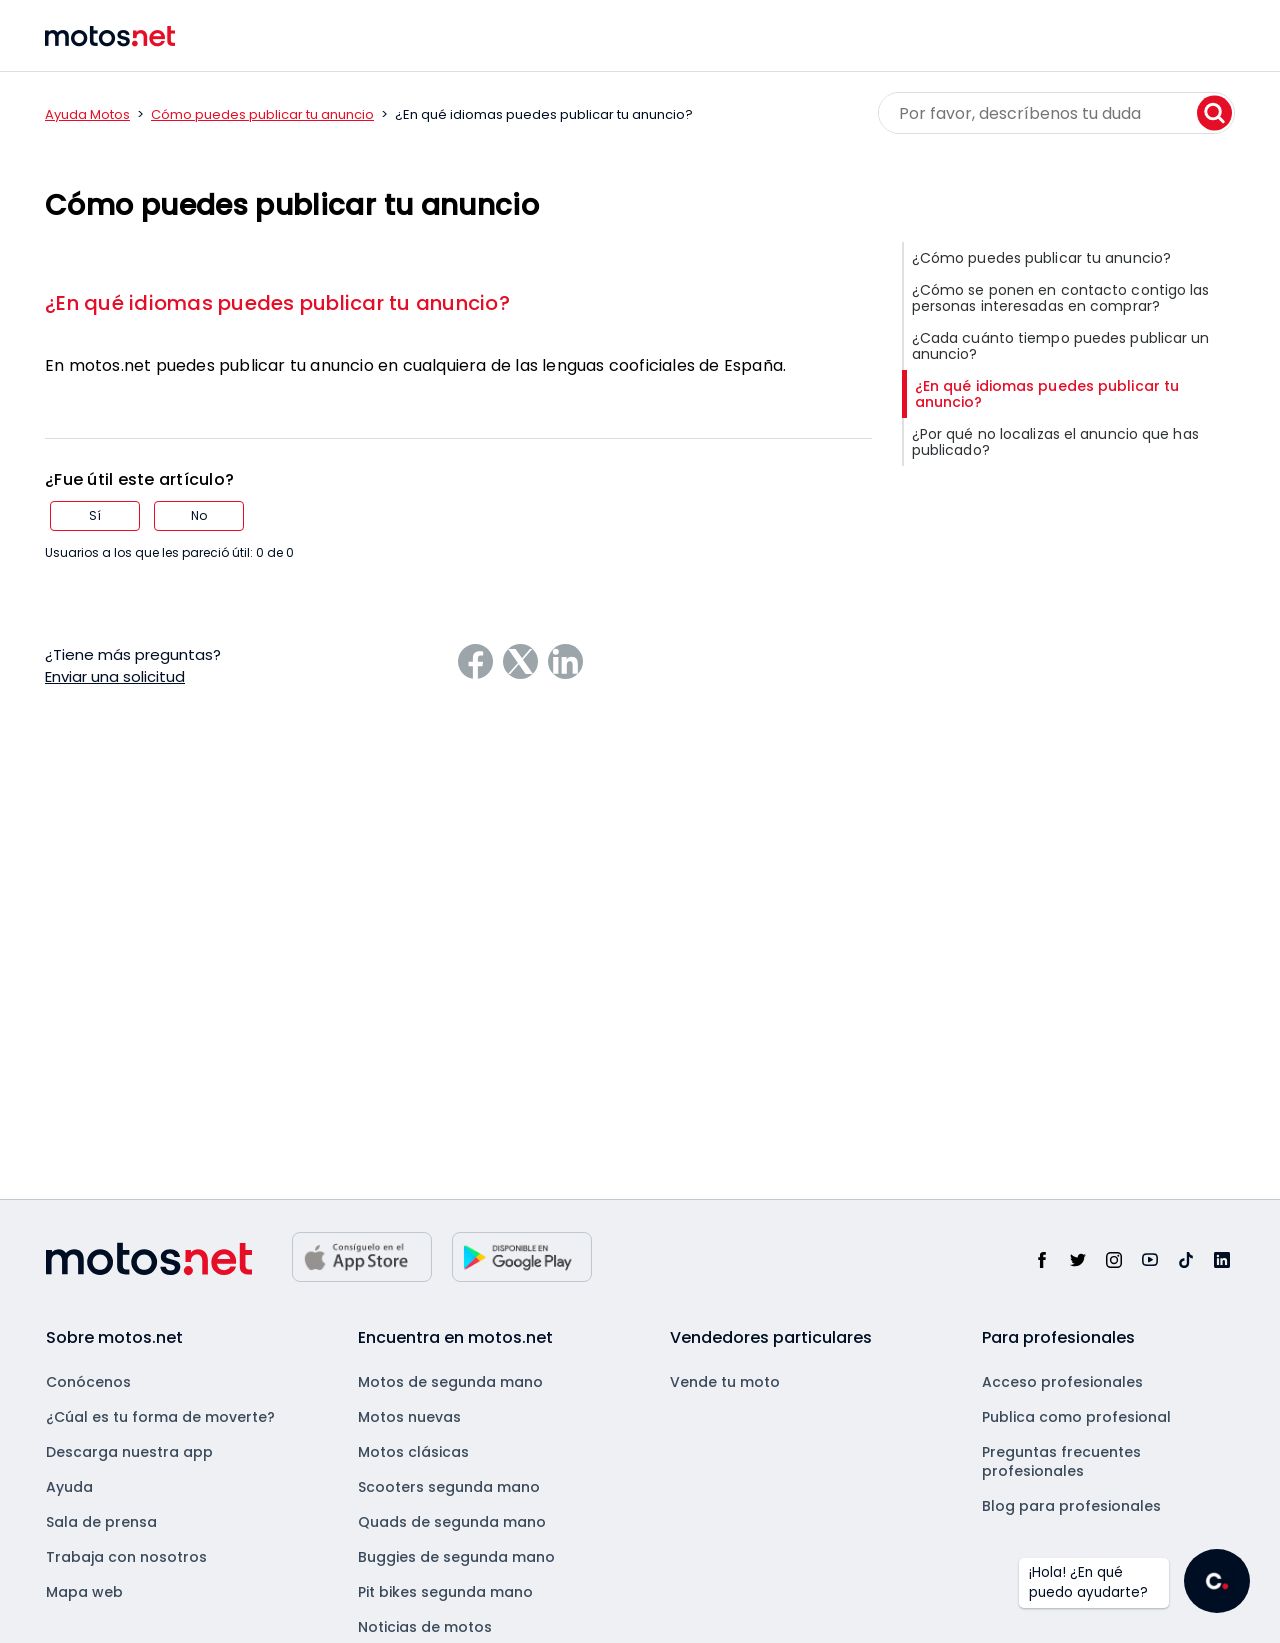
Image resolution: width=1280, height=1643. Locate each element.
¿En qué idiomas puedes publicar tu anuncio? (277, 303)
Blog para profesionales (1071, 1506)
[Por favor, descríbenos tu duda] (1056, 113)
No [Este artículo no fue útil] (199, 515)
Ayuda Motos (87, 114)
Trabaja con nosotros (126, 1557)
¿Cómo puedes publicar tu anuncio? (1041, 258)
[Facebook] (475, 661)
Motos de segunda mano (450, 1382)
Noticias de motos (425, 1627)
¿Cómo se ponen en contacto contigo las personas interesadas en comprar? (1061, 298)
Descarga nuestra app (129, 1452)
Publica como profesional (1076, 1417)
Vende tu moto (725, 1382)
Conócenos (88, 1382)
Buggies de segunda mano (456, 1557)
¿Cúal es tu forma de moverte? (160, 1417)
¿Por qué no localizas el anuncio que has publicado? (1055, 442)
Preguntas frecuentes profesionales (1061, 1461)
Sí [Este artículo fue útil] (95, 515)
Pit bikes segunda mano (445, 1592)
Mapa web (84, 1592)
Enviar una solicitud (115, 676)
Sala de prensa (101, 1522)
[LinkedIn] (565, 661)
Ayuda (69, 1487)
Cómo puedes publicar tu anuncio (262, 114)
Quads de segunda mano (452, 1522)
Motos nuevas (409, 1417)
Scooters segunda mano (449, 1487)
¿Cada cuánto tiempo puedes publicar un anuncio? (1061, 346)
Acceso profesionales (1062, 1382)
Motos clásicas (413, 1452)
